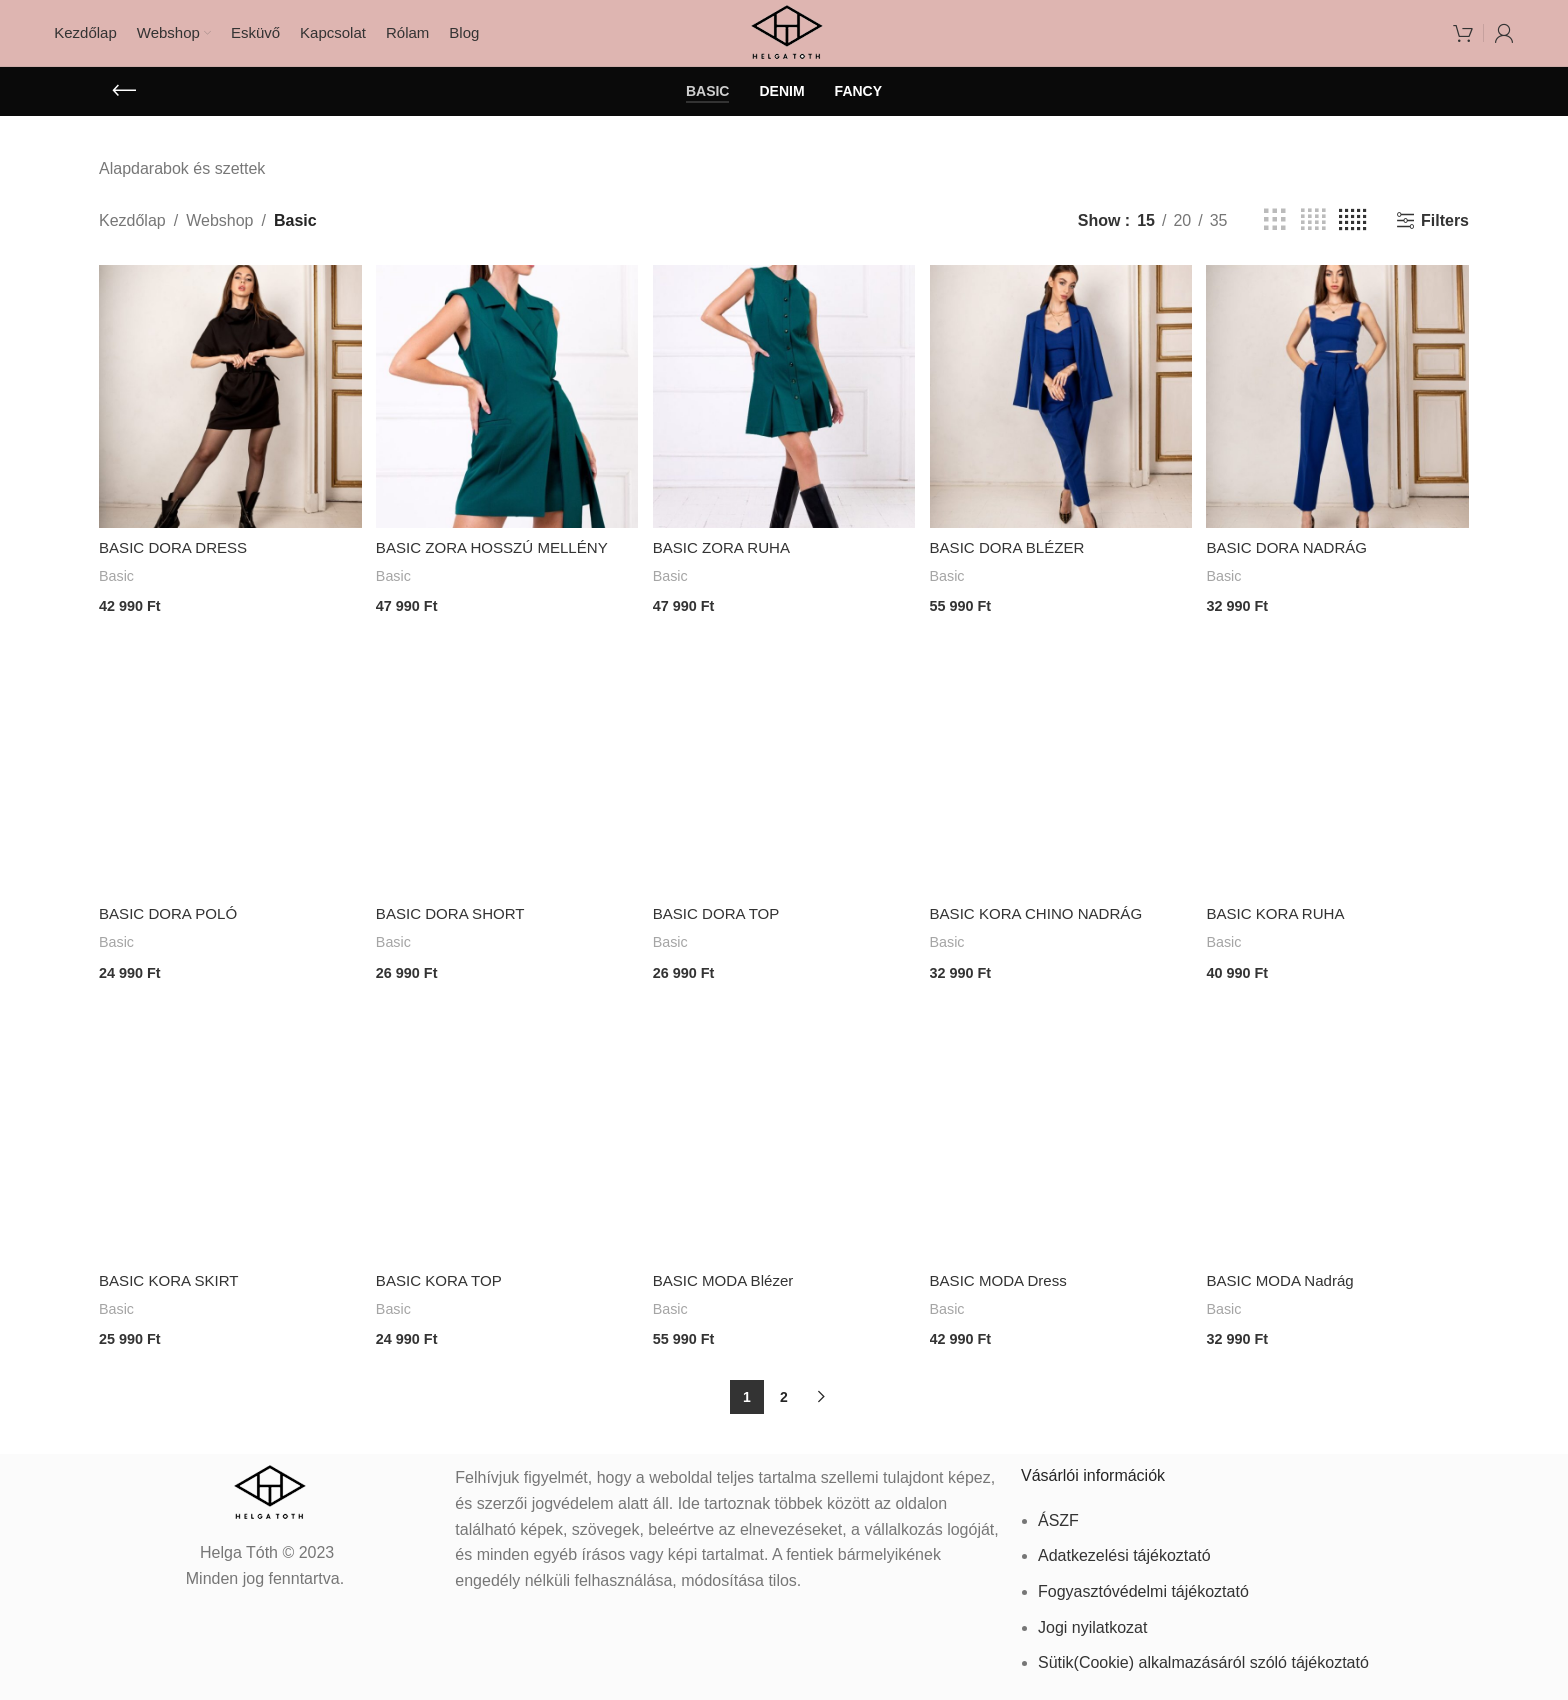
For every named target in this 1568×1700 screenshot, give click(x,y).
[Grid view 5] (1352, 234)
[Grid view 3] (1275, 234)
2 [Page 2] (784, 1390)
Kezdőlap (132, 234)
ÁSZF (1058, 1513)
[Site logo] (784, 38)
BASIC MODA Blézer (729, 1279)
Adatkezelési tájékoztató (1124, 1548)
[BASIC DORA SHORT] (506, 770)
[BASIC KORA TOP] (506, 1131)
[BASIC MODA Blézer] (784, 1131)
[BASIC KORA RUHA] (1340, 770)
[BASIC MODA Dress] (1062, 1131)
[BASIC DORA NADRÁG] (1340, 408)
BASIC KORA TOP (444, 1279)
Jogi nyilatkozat (1092, 1619)
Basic (117, 584)
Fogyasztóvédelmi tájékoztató (1143, 1584)
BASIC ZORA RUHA (728, 556)
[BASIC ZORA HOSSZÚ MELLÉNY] (506, 408)
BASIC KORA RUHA (1284, 917)
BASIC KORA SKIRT (173, 1279)
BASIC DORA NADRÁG (1296, 556)
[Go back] (124, 105)
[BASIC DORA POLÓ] (228, 770)
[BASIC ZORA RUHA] (784, 408)
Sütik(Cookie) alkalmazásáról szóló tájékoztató (1203, 1655)
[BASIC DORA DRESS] (228, 408)
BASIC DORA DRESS (177, 556)
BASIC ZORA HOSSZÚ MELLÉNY (500, 556)
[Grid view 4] (1313, 234)
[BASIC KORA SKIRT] (228, 1131)
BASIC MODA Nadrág (1289, 1279)
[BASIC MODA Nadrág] (1340, 1131)
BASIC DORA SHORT (456, 917)
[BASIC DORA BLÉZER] (1062, 408)
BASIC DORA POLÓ (172, 917)
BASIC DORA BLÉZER (1015, 556)
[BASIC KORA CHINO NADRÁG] (1062, 770)
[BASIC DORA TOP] (784, 770)
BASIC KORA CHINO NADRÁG (1046, 917)
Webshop (219, 234)
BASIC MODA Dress (1006, 1279)
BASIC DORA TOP (722, 917)
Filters (1445, 234)
